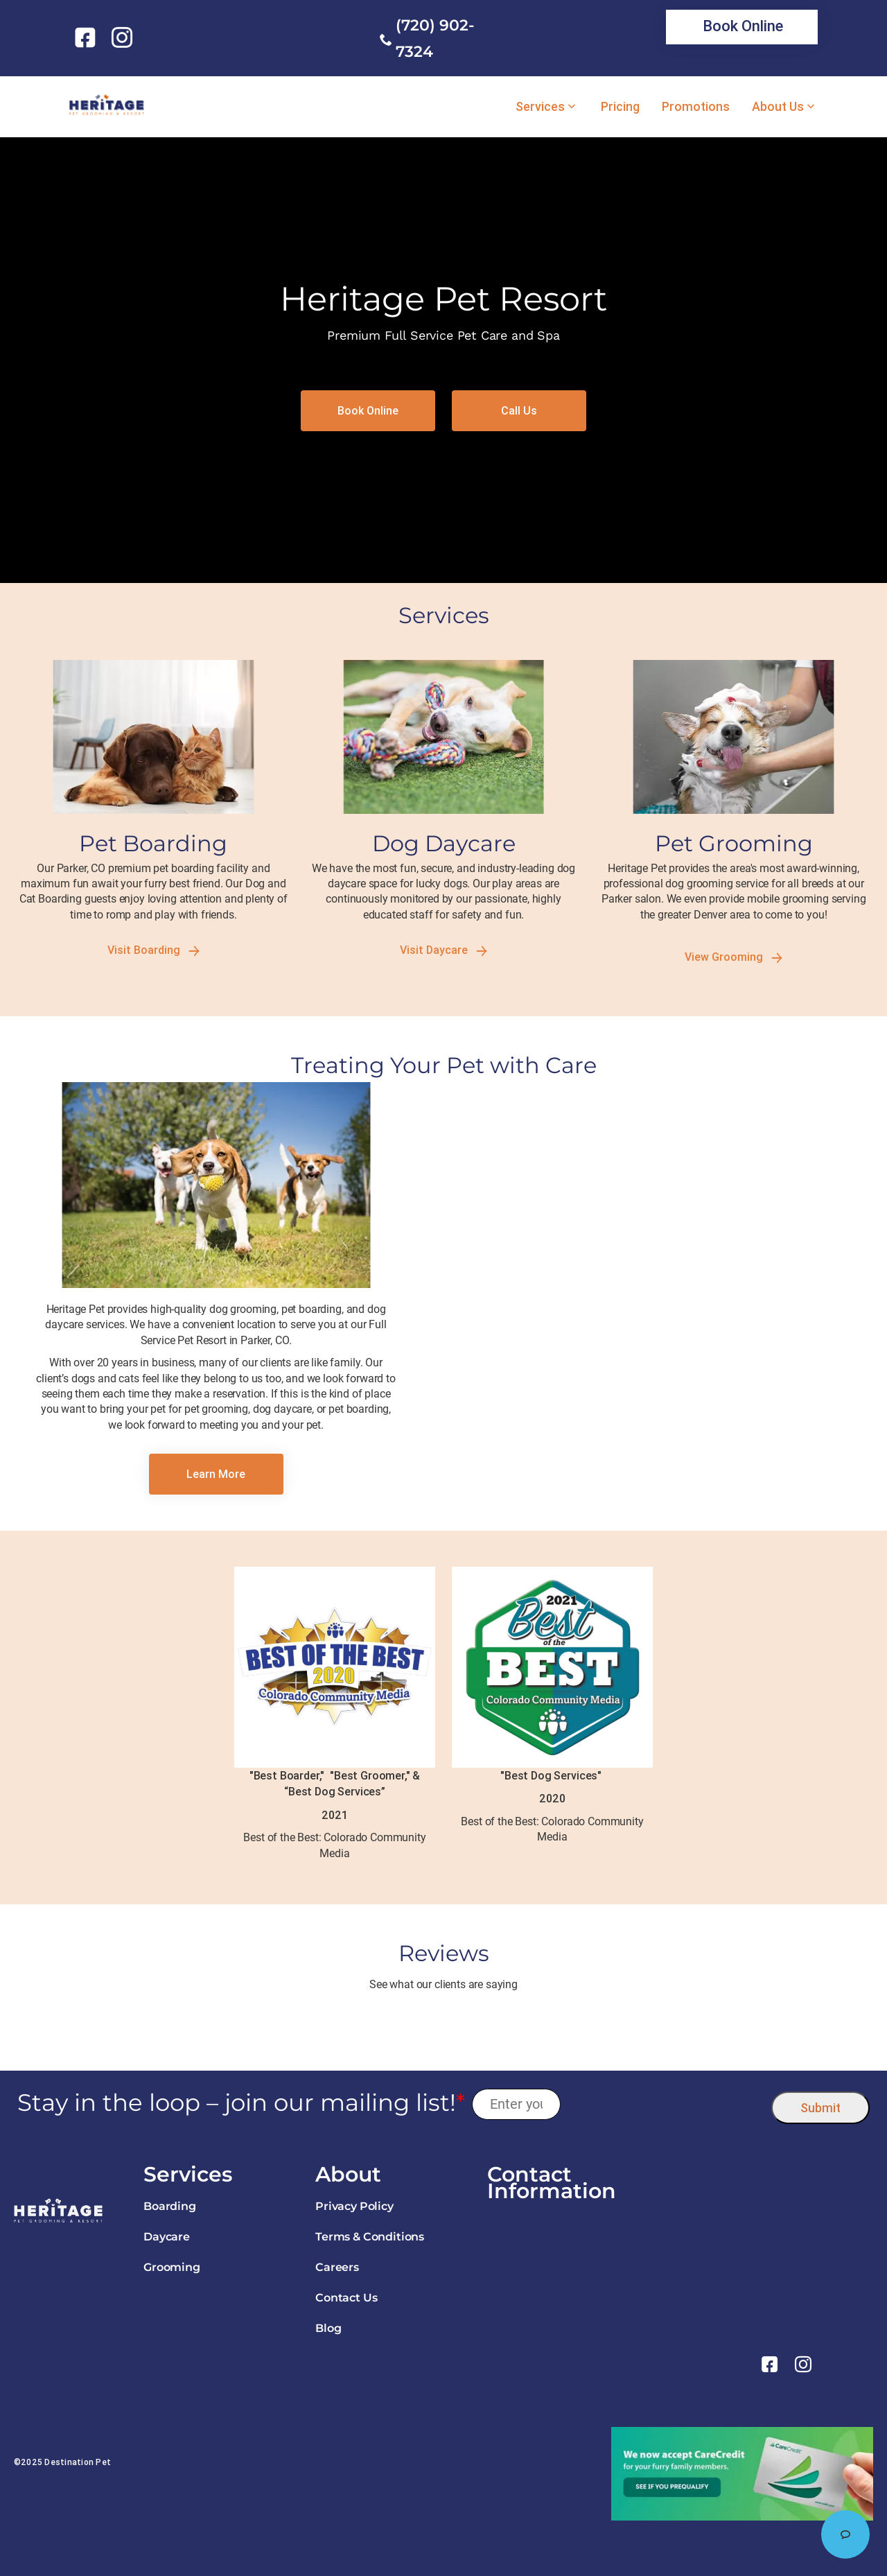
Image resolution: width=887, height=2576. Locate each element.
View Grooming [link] (733, 957)
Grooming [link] (171, 2267)
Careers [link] (337, 2267)
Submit (820, 2108)
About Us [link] (778, 107)
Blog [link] (328, 2328)
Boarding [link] (169, 2206)
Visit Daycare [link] (443, 950)
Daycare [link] (166, 2236)
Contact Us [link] (346, 2297)
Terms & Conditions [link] (369, 2236)
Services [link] (540, 107)
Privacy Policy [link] (354, 2206)
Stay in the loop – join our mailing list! (241, 2103)
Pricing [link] (620, 107)
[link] (87, 37)
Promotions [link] (696, 107)
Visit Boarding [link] (153, 950)
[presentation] (666, 2104)
